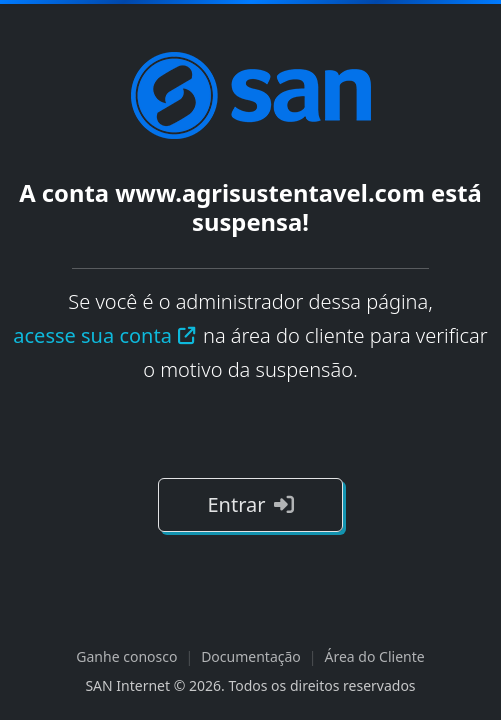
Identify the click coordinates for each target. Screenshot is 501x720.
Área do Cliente (375, 656)
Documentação (251, 656)
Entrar (250, 504)
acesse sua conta (105, 335)
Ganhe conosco (126, 656)
